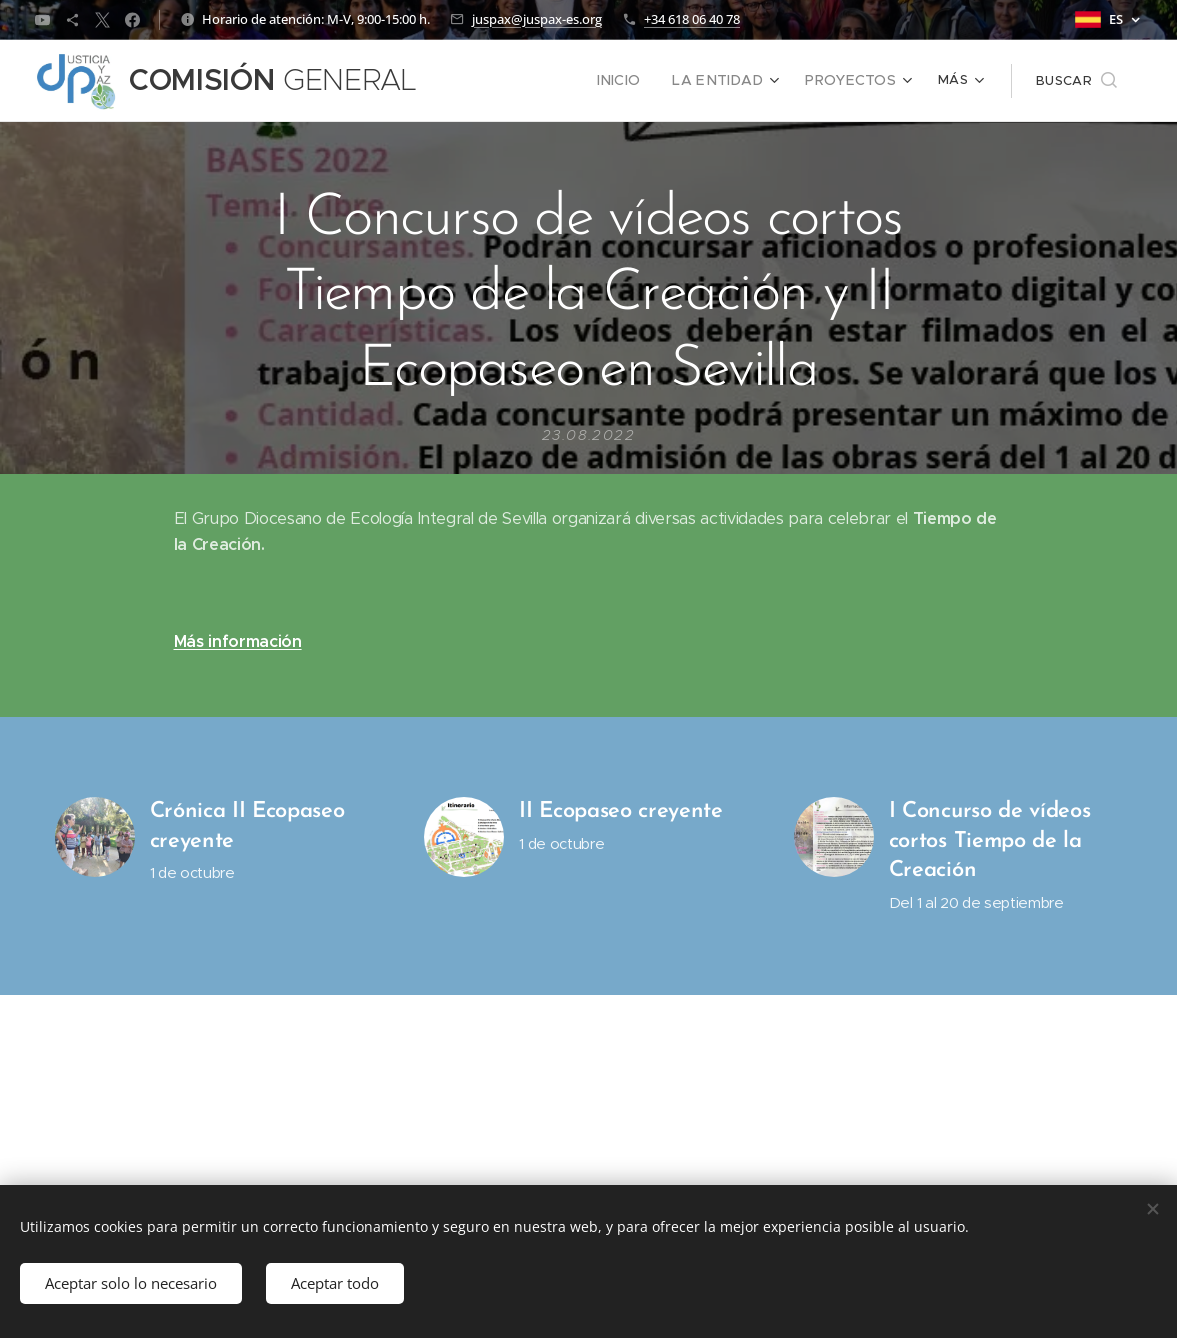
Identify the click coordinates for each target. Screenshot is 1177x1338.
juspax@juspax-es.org (537, 19)
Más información (238, 640)
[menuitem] (640, 81)
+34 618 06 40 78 (692, 19)
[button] (1076, 81)
